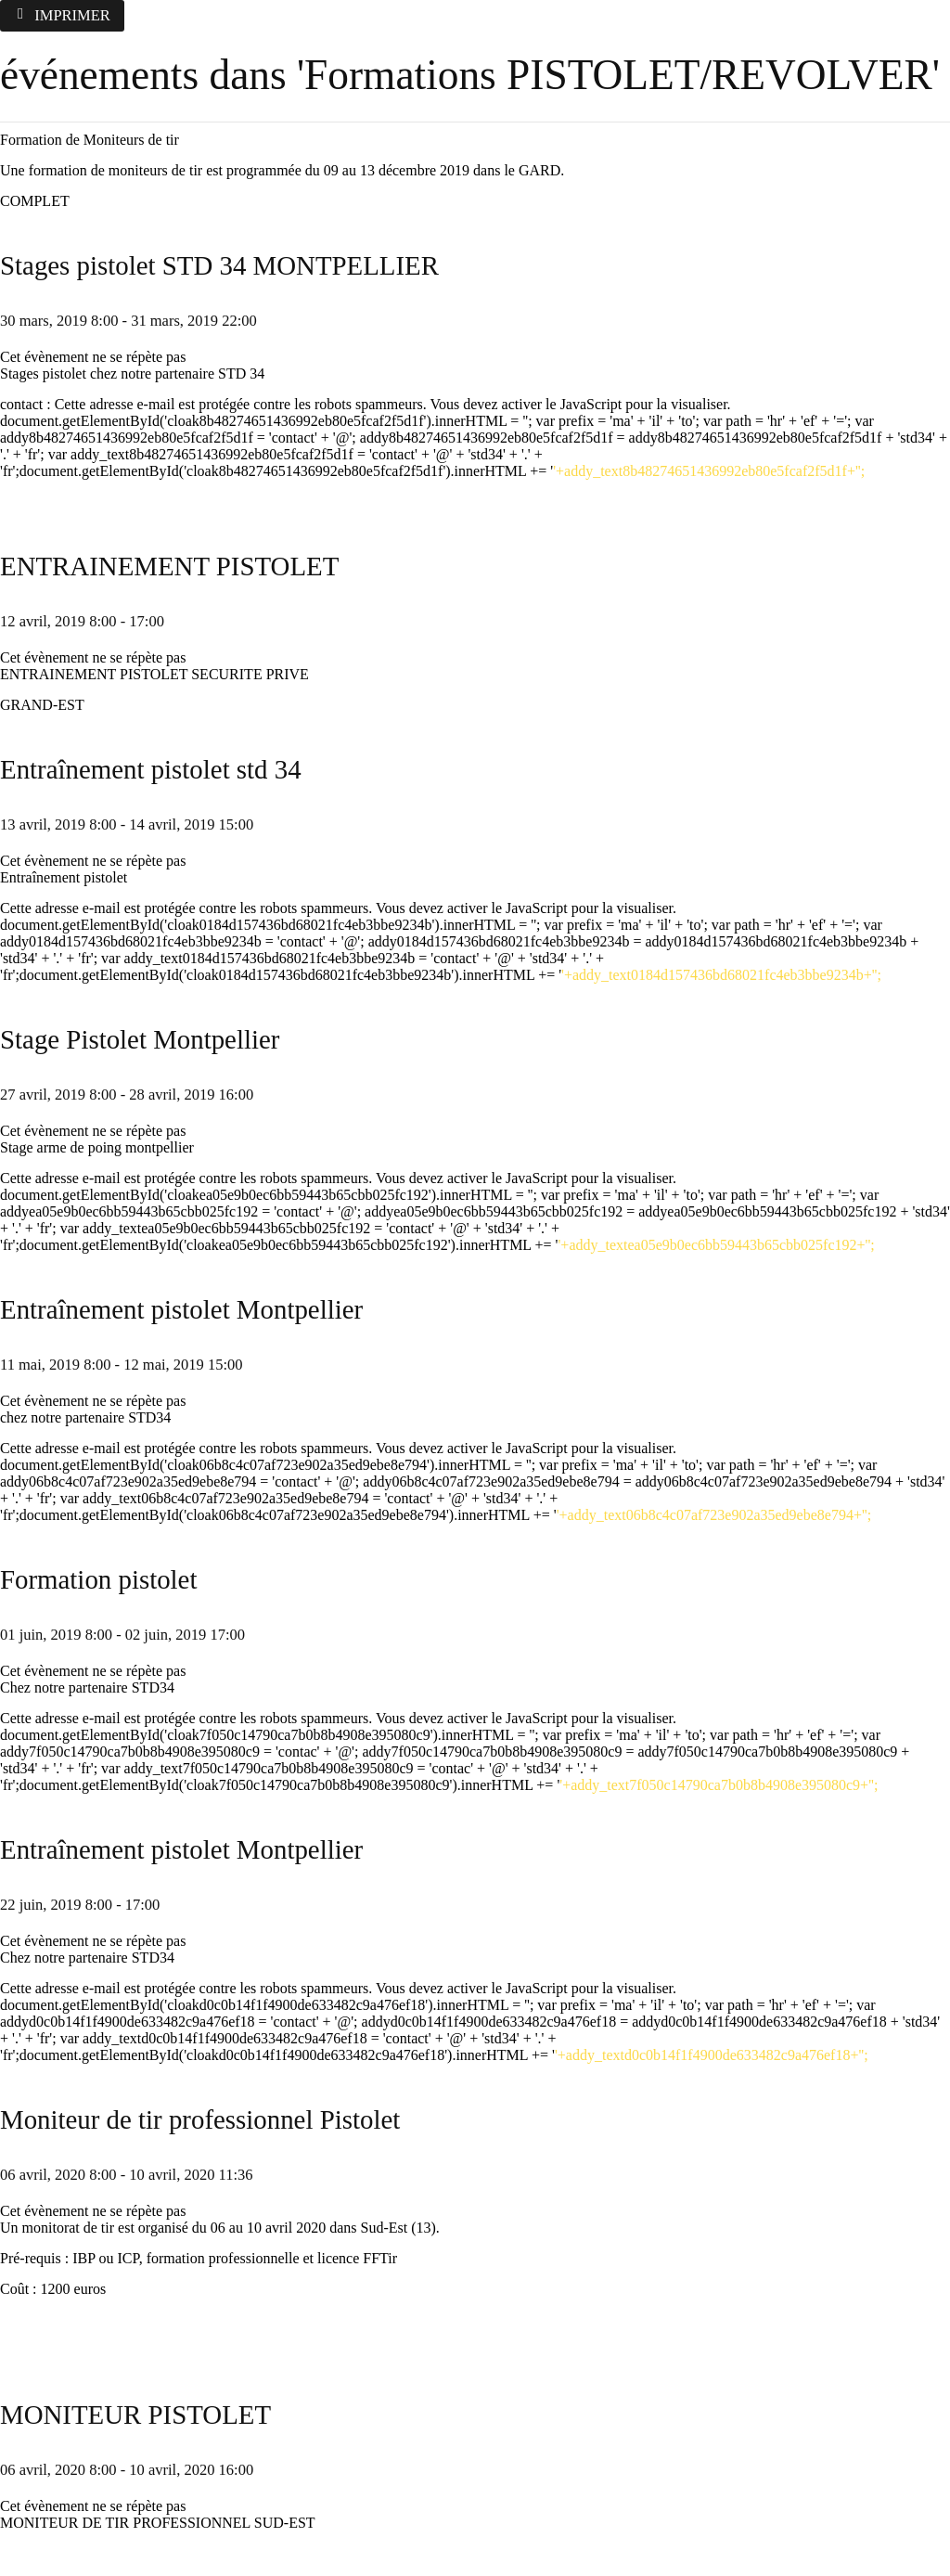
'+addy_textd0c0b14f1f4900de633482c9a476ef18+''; (711, 2055)
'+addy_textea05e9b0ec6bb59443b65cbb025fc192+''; (716, 1245)
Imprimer (62, 15)
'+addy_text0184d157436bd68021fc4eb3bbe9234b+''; (721, 975)
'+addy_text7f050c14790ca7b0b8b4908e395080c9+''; (718, 1785)
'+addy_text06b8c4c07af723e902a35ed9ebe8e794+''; (714, 1515)
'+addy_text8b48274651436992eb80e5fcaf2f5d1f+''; (709, 471)
